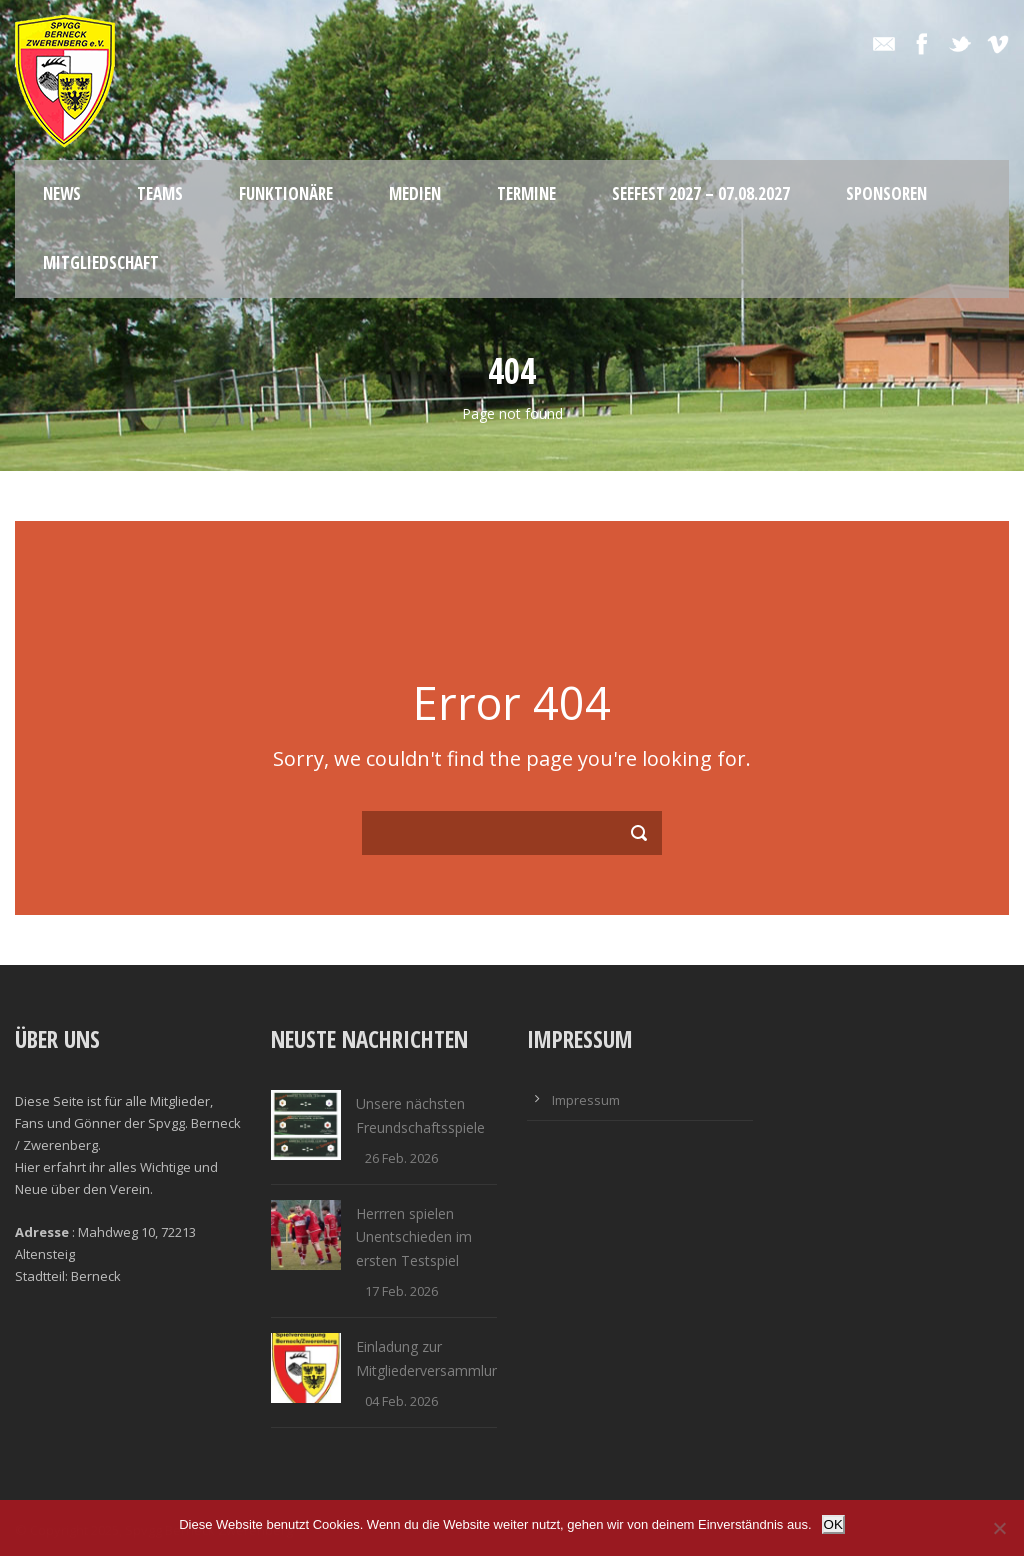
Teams (160, 193)
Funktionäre (286, 193)
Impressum (586, 1100)
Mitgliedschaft (101, 262)
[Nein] (999, 1528)
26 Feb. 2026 (401, 1158)
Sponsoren (886, 193)
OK (833, 1524)
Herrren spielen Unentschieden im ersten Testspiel (414, 1237)
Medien (415, 193)
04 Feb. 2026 (401, 1401)
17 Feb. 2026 (401, 1291)
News (62, 193)
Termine (526, 193)
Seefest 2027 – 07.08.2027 (701, 193)
